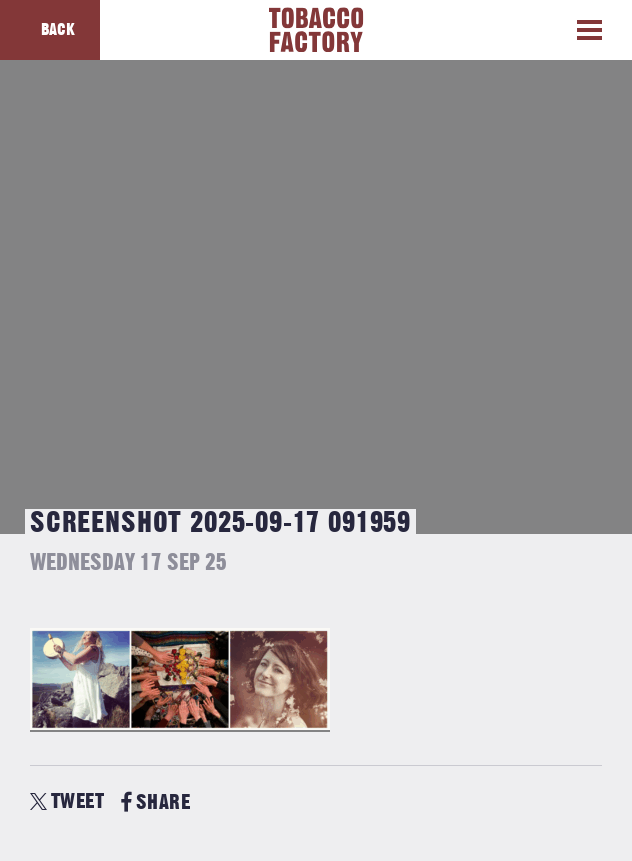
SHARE (155, 802)
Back (58, 30)
